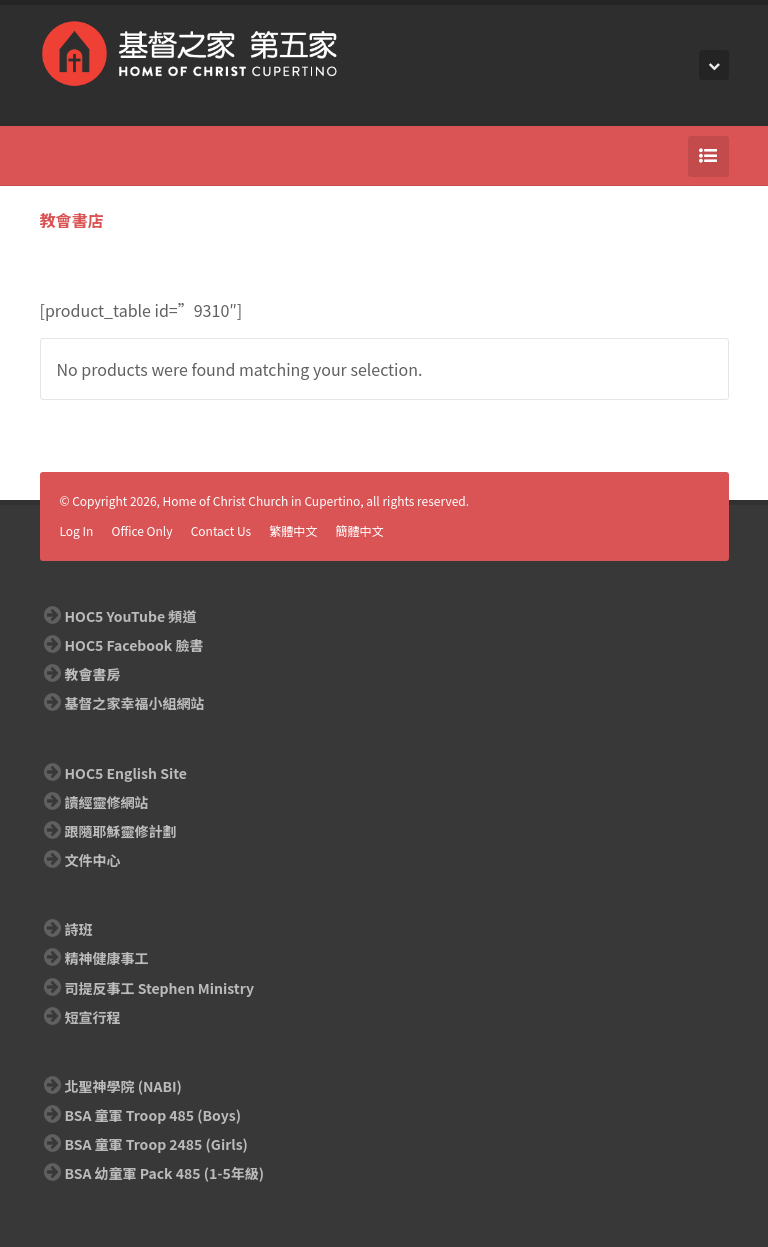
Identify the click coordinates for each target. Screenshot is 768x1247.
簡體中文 (360, 530)
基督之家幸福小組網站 (135, 703)
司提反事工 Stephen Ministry (159, 988)
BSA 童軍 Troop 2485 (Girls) (156, 1144)
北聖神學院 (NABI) (123, 1086)
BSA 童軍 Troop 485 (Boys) (153, 1115)
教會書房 (93, 674)
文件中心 (93, 860)
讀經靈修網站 (107, 802)
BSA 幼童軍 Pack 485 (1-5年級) (164, 1173)
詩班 (79, 929)
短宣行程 (93, 1017)
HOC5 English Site (126, 773)
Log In (77, 530)
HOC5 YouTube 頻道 (131, 616)
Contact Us (221, 530)
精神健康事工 (107, 958)
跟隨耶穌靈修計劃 (121, 831)
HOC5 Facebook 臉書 (134, 645)
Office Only (142, 530)
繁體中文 (293, 530)
